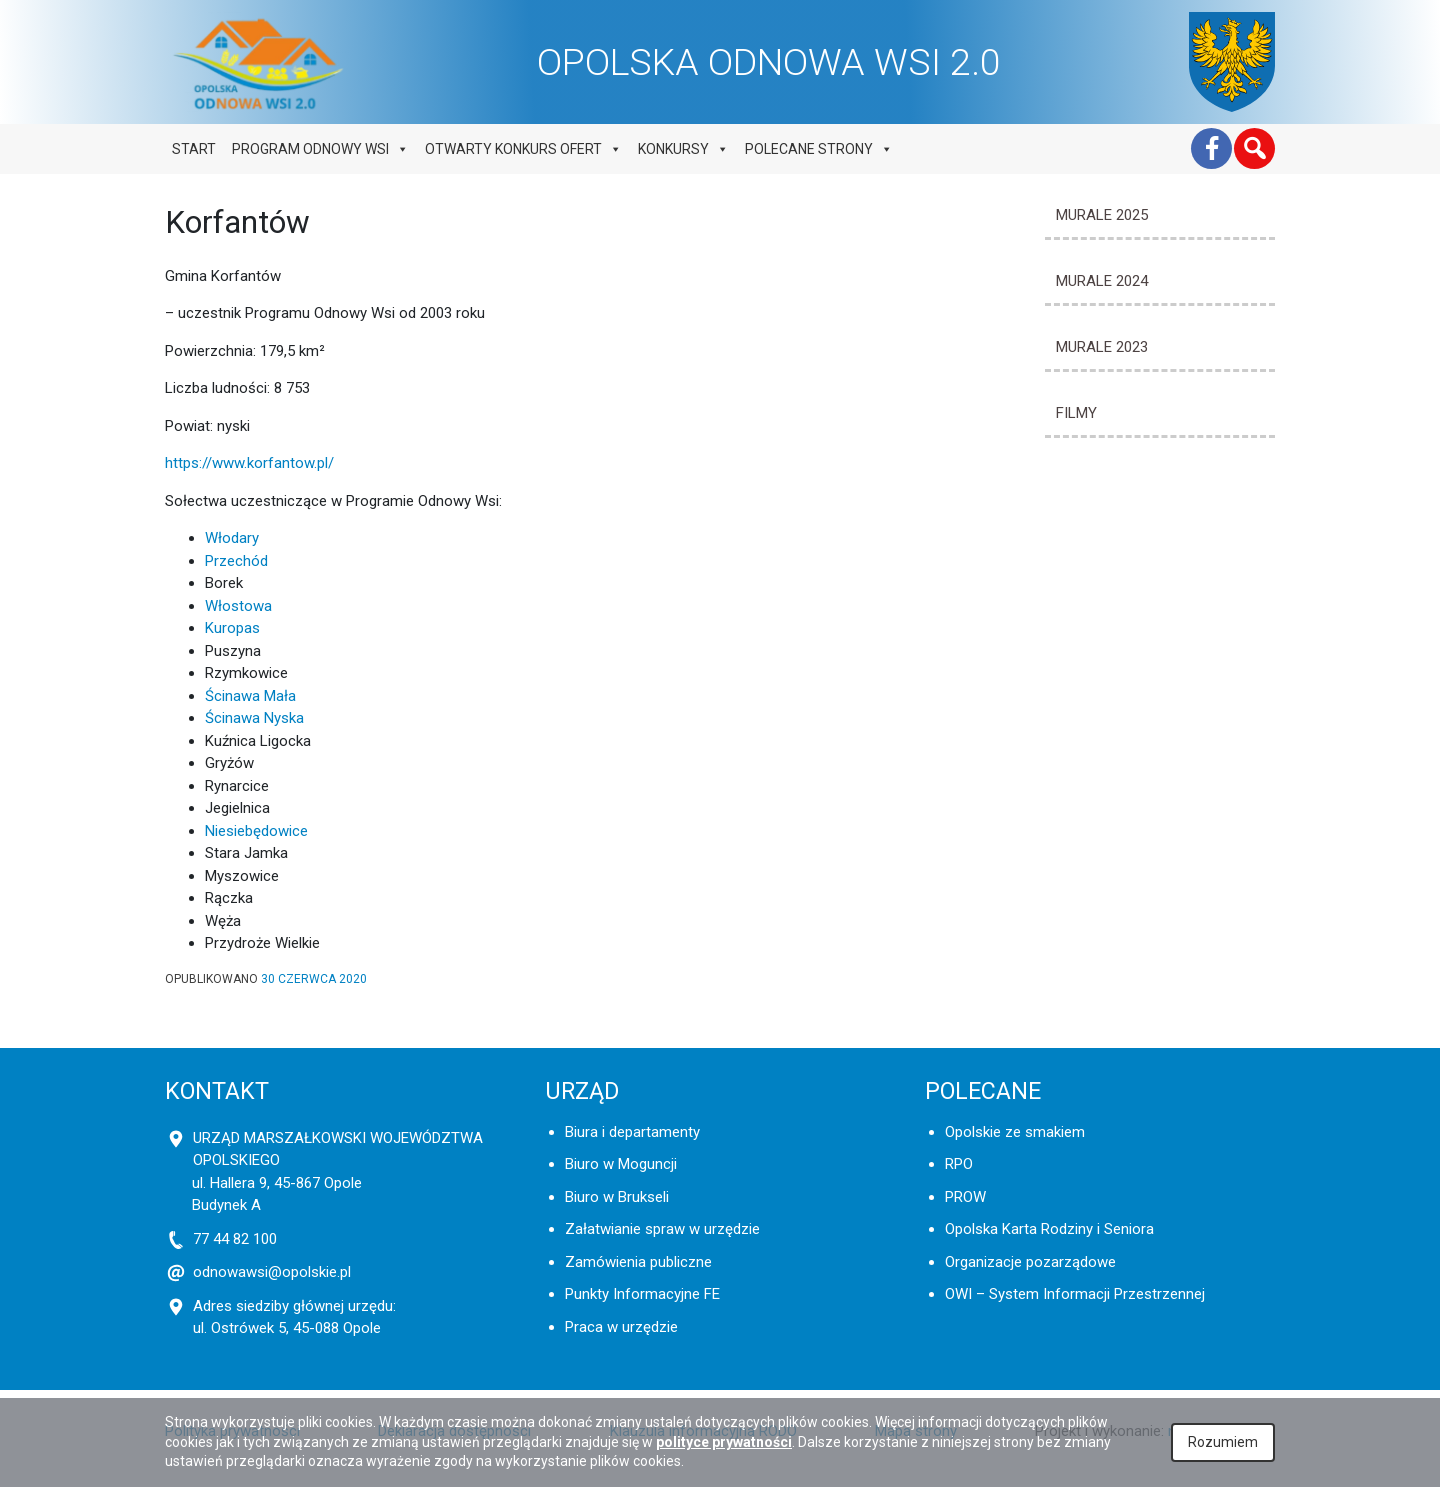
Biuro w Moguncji (621, 1164)
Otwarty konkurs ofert (523, 149)
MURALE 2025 (1102, 215)
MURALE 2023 (1102, 347)
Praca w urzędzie (621, 1327)
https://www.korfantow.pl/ (249, 463)
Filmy (1076, 413)
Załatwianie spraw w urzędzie (662, 1229)
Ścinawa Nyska (254, 718)
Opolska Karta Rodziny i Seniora (1049, 1229)
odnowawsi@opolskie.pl (272, 1272)
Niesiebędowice (256, 831)
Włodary (232, 538)
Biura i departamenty (632, 1132)
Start (194, 149)
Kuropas (232, 628)
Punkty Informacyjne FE (642, 1294)
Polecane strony (819, 149)
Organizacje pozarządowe (1030, 1262)
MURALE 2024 (1102, 281)
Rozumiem (1223, 1442)
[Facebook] (1211, 148)
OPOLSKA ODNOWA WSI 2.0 (769, 62)
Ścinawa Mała (250, 696)
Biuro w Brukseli (617, 1197)
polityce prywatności (724, 1442)
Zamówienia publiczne (638, 1262)
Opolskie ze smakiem (1015, 1132)
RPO (959, 1164)
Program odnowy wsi (320, 149)
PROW (965, 1197)
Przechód (236, 561)
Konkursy (683, 149)
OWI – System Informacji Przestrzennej (1075, 1294)
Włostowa (238, 606)
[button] (1254, 148)
